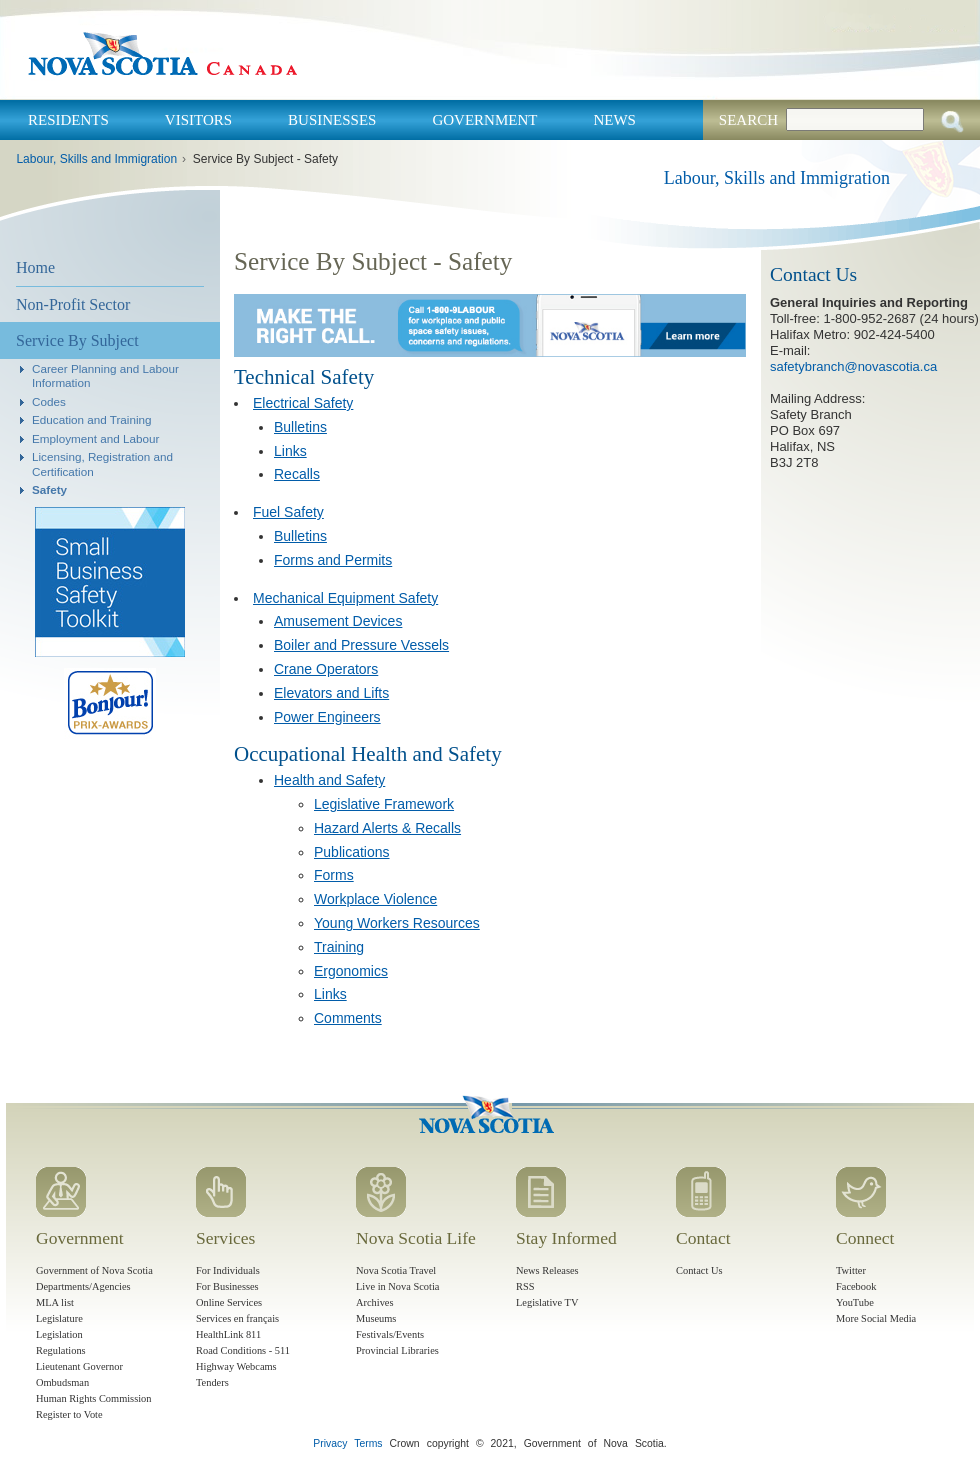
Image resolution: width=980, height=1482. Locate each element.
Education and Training (92, 419)
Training (339, 947)
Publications (352, 852)
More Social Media (876, 1318)
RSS (525, 1286)
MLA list (55, 1302)
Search (748, 120)
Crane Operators (326, 669)
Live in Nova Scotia (397, 1286)
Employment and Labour (95, 438)
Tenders (212, 1382)
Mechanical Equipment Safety (345, 598)
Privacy (330, 1443)
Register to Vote (69, 1414)
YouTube (855, 1302)
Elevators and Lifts (331, 693)
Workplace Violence (375, 899)
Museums (376, 1318)
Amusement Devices (338, 621)
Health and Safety (329, 780)
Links (290, 451)
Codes (49, 401)
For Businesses (227, 1286)
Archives (375, 1302)
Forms (334, 875)
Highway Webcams (236, 1366)
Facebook (856, 1286)
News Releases (547, 1270)
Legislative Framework (384, 804)
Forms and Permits (333, 560)
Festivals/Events (390, 1334)
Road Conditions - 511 (243, 1350)
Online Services (229, 1302)
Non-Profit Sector (73, 304)
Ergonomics (351, 971)
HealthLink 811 (228, 1334)
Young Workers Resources (397, 923)
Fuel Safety (288, 512)
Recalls (297, 474)
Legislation (59, 1334)
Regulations (61, 1350)
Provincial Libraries (397, 1350)
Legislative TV (547, 1302)
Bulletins (300, 427)
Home (35, 267)
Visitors (198, 120)
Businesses (332, 120)
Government (484, 120)
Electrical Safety (303, 403)
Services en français (237, 1318)
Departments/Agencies (83, 1286)
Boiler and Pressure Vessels (361, 645)
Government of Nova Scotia (94, 1270)
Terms (368, 1443)
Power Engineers (327, 717)
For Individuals (228, 1270)
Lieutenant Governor (79, 1366)
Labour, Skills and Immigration (96, 159)
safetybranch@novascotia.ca (853, 366)
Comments (348, 1018)
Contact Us (699, 1270)
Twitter (851, 1270)
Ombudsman (62, 1382)
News (614, 120)
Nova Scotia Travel (396, 1270)
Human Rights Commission (93, 1398)
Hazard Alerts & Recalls (387, 828)
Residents (68, 120)
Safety (49, 489)
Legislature (59, 1318)
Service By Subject (77, 340)
